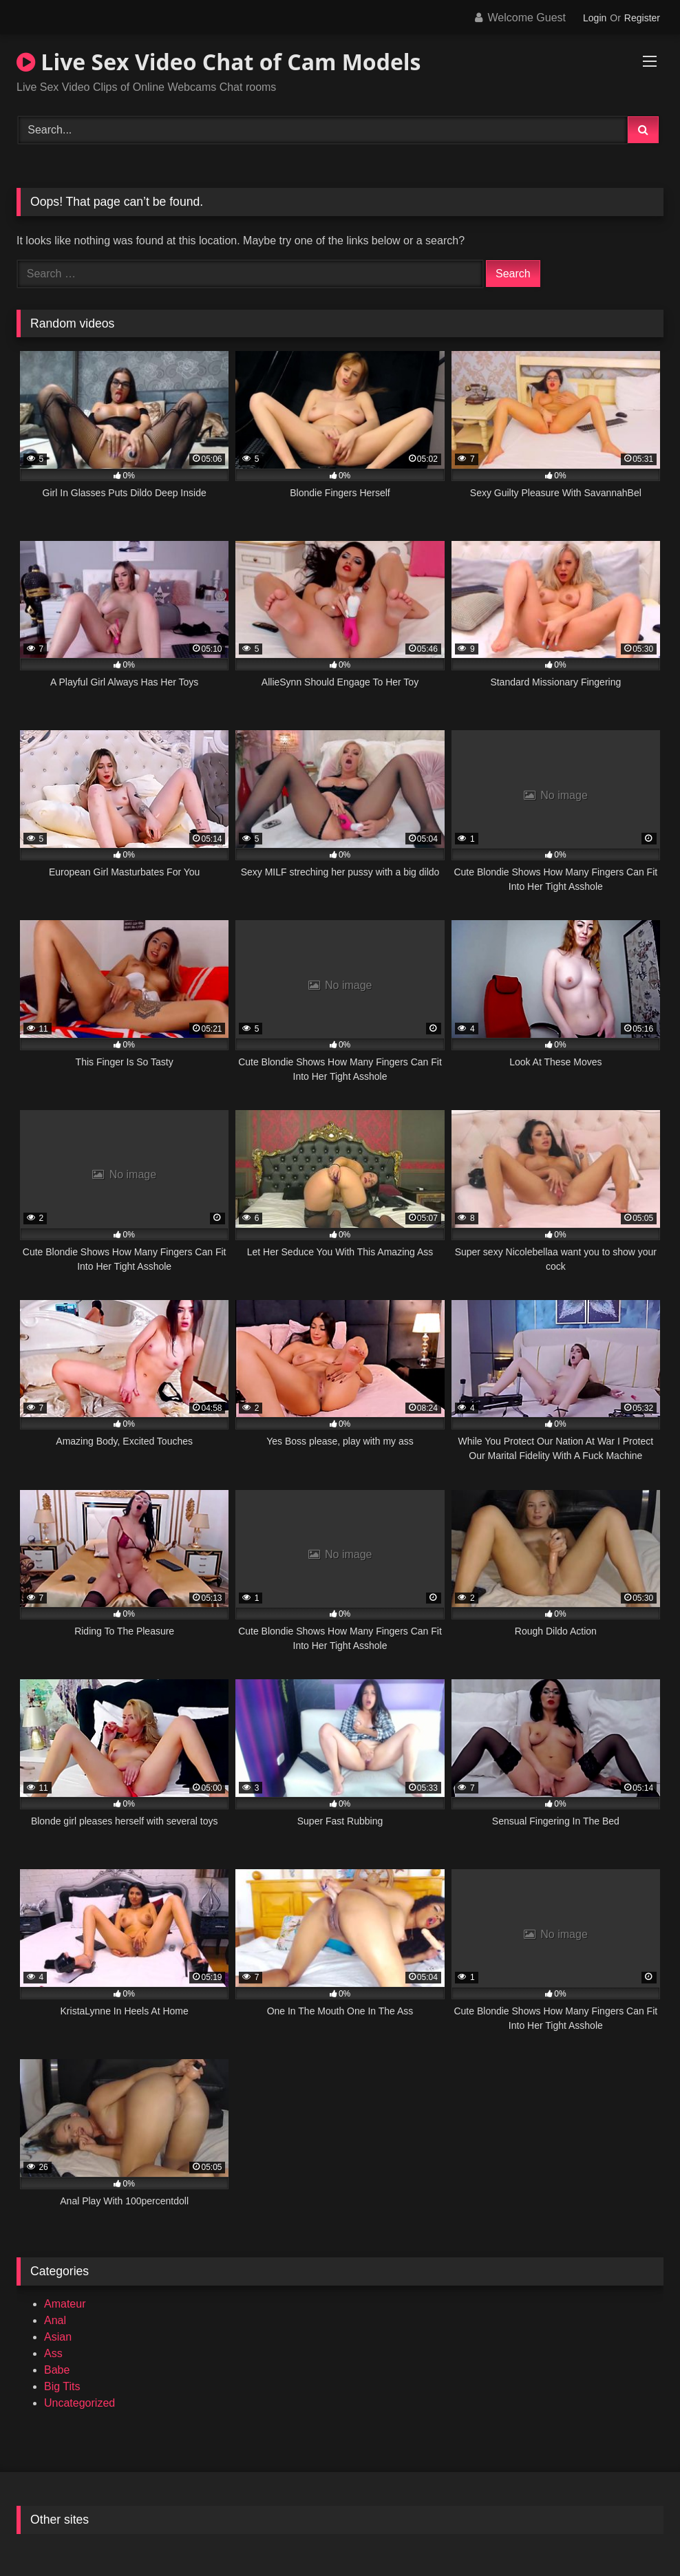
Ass (53, 2353)
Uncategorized (79, 2403)
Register (642, 17)
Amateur (64, 2304)
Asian (58, 2337)
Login (594, 17)
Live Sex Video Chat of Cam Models (219, 61)
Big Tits (62, 2386)
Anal (55, 2320)
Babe (57, 2370)
